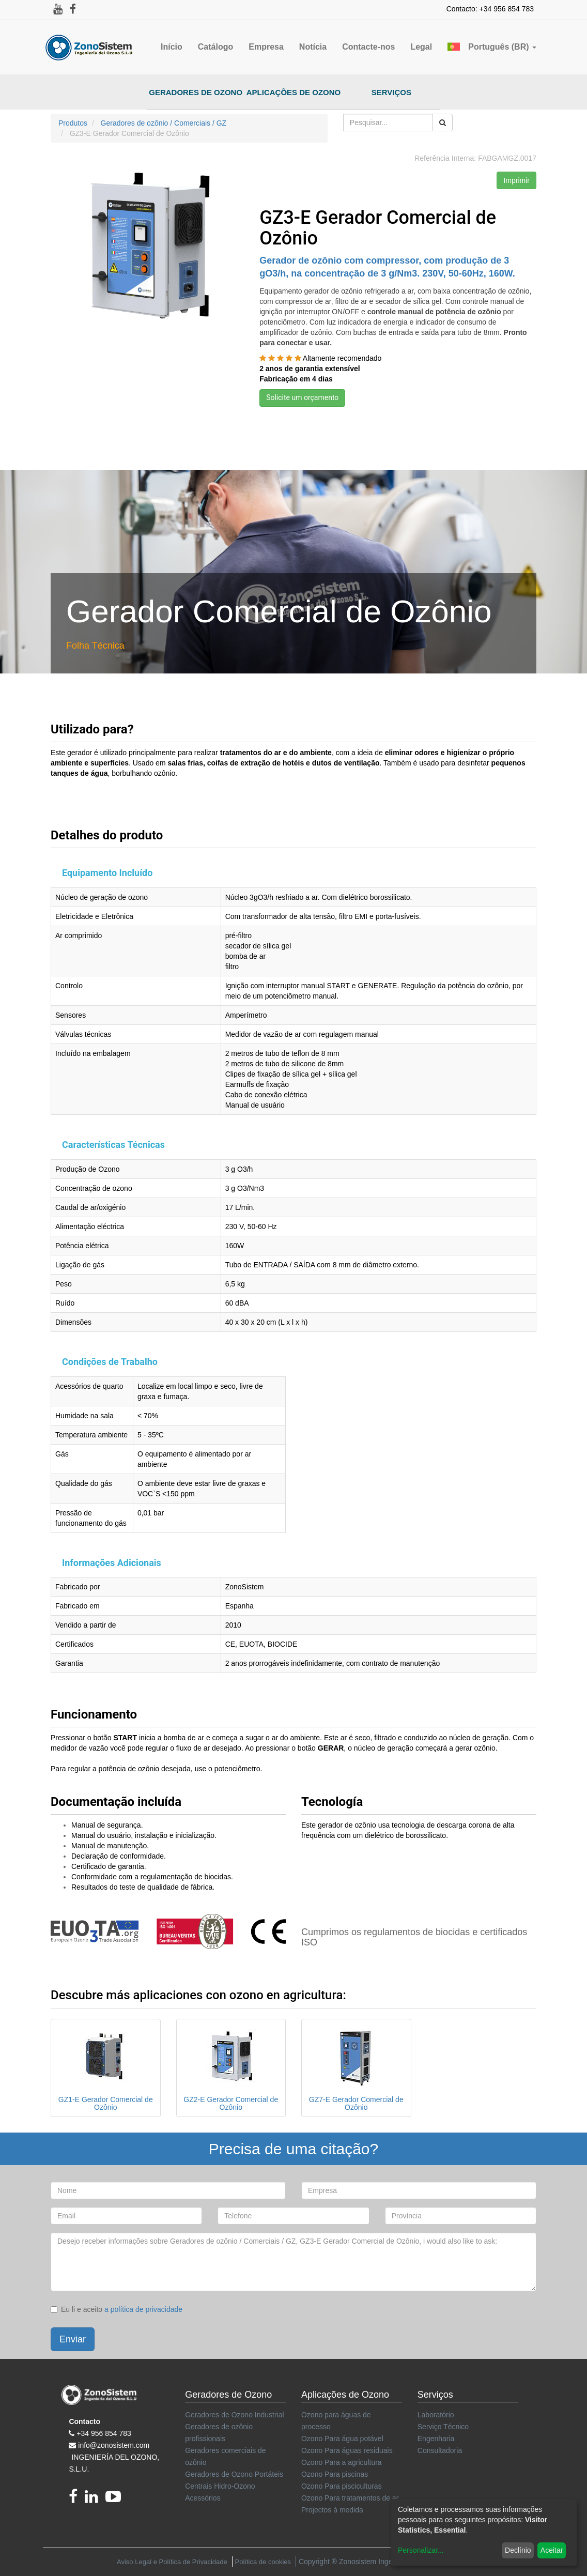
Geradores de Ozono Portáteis (234, 2474)
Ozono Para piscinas (334, 2474)
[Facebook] (77, 2499)
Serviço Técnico (443, 2426)
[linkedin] (95, 2499)
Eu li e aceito (116, 2309)
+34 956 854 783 (103, 2433)
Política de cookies (263, 2562)
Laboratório (436, 2415)
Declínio (518, 2550)
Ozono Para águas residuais (347, 2450)
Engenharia (436, 2438)
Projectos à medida (332, 2510)
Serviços (391, 92)
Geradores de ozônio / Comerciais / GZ (164, 123)
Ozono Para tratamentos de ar (349, 2498)
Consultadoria (440, 2450)
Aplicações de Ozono (293, 92)
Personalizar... (421, 2550)
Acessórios (202, 2498)
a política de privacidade (143, 2309)
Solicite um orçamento (302, 397)
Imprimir (516, 180)
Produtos (72, 123)
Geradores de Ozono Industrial (234, 2415)
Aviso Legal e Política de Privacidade (172, 2562)
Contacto (84, 2421)
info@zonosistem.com (113, 2445)
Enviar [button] (72, 2339)
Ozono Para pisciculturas (341, 2486)
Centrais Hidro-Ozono (220, 2486)
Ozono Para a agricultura (341, 2462)
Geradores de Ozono (195, 92)
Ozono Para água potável (342, 2438)
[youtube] (115, 2499)
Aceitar (551, 2550)
